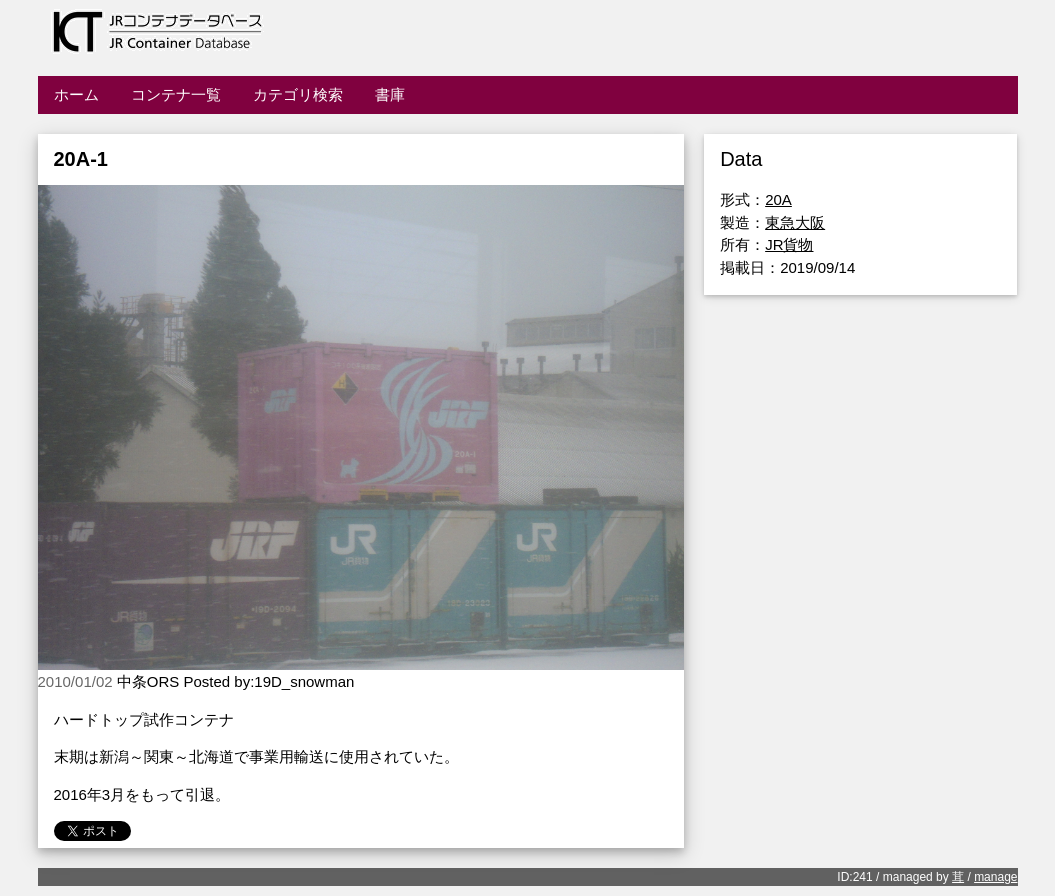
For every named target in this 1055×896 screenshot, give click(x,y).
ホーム (76, 94)
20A (778, 199)
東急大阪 (795, 222)
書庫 (390, 94)
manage (995, 877)
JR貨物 (789, 244)
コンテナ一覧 (176, 94)
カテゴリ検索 (298, 94)
